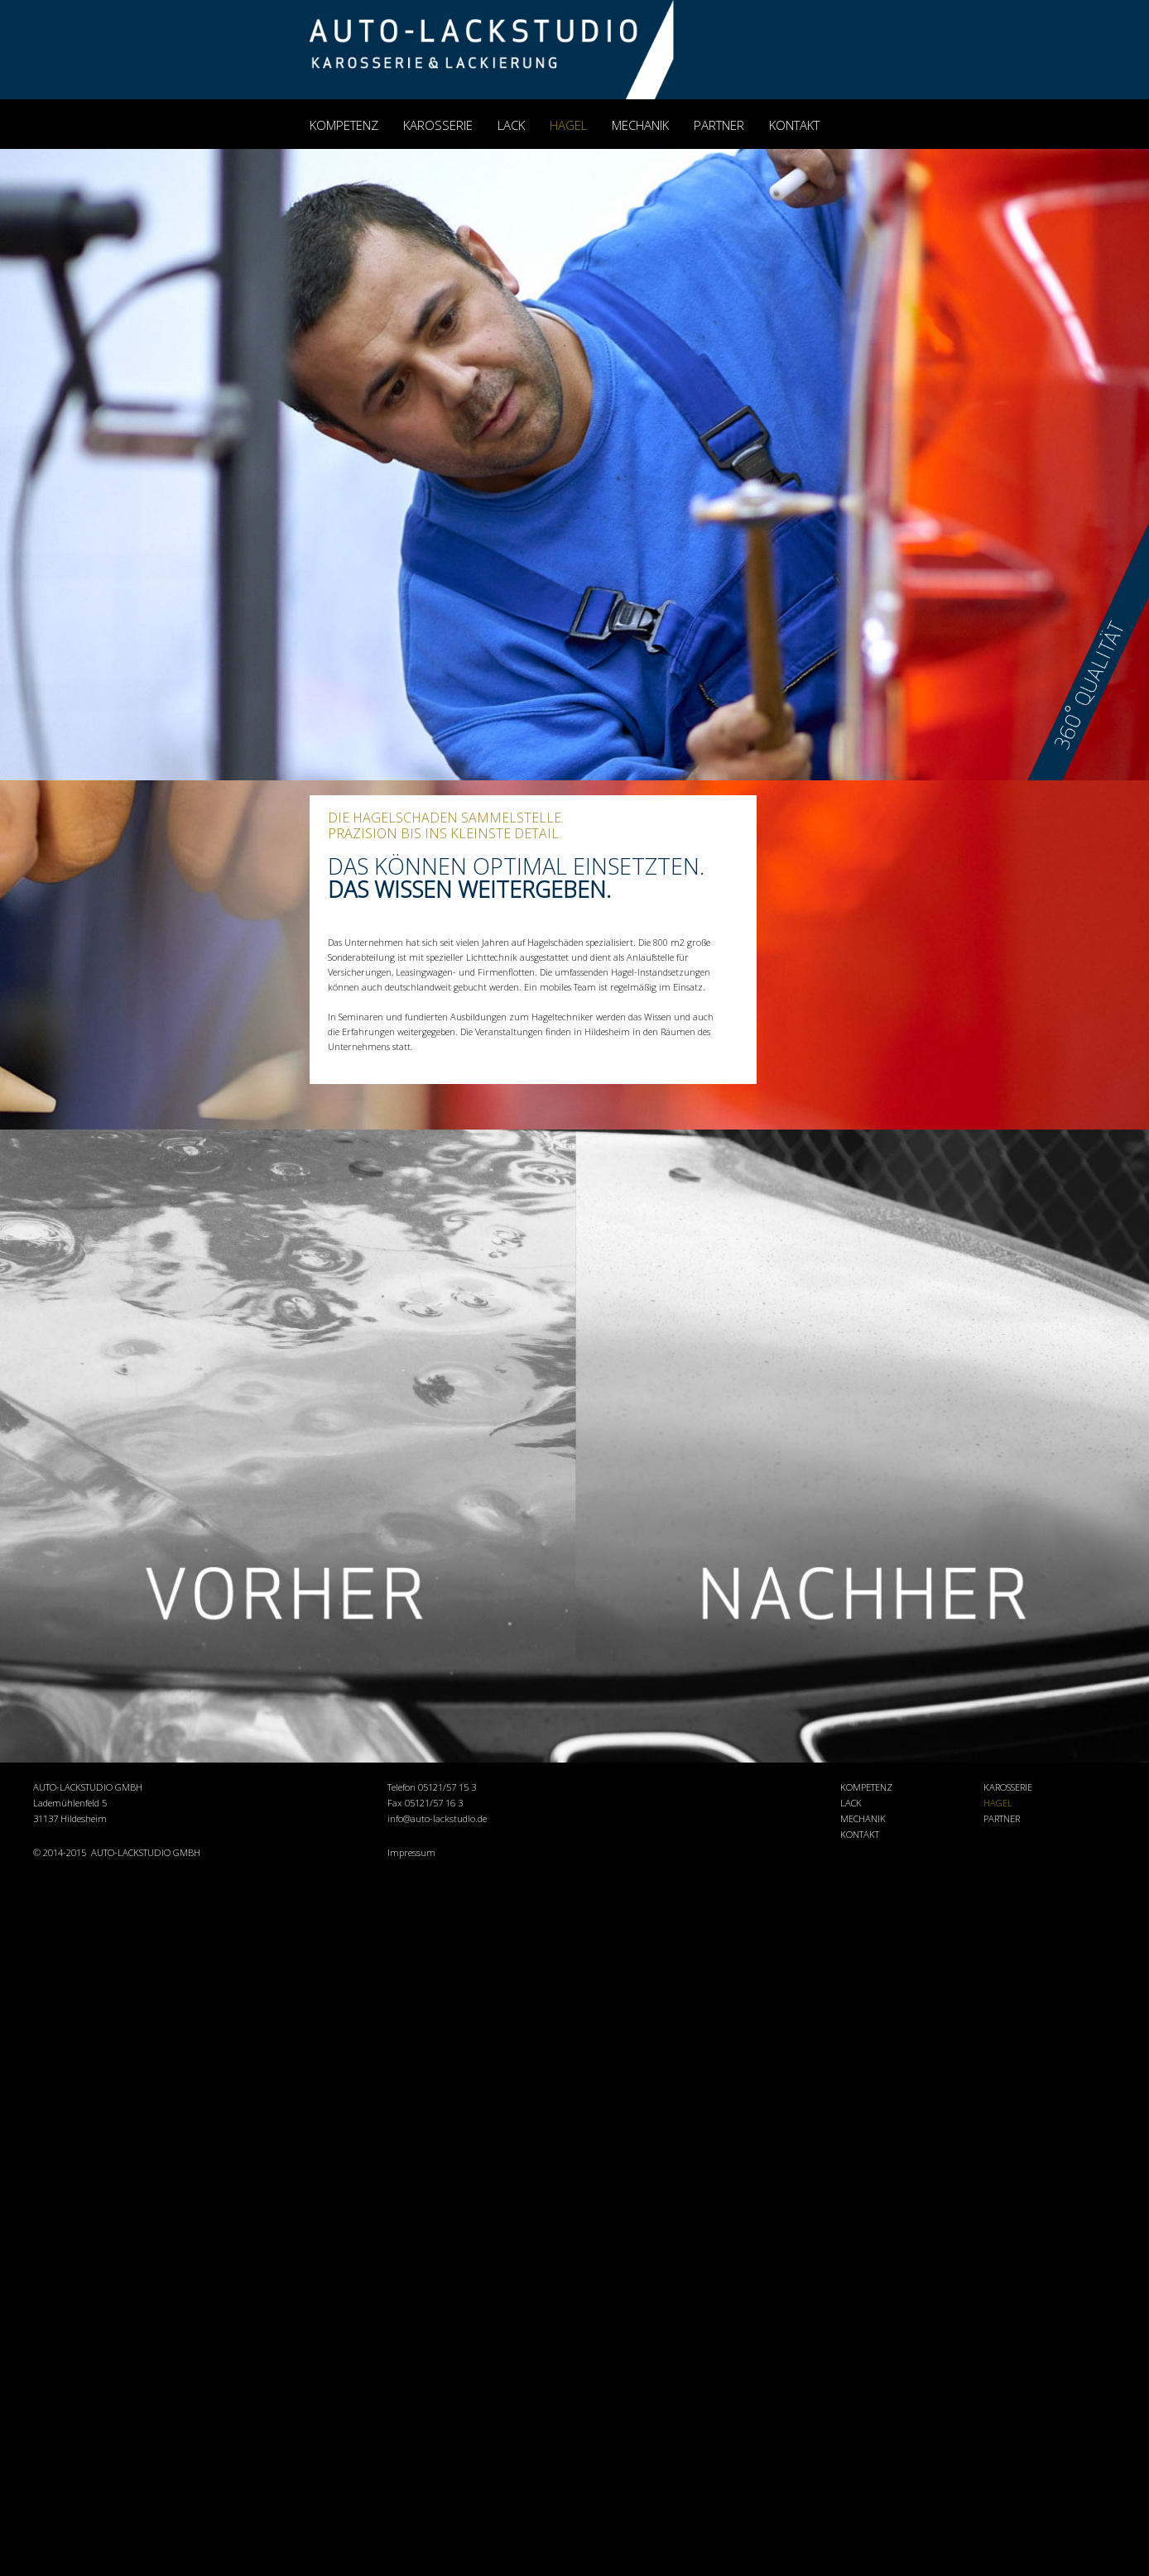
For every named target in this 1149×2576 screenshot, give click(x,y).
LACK (511, 125)
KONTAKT (794, 125)
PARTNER (719, 125)
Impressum (411, 1852)
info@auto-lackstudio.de (437, 1818)
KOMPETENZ (344, 125)
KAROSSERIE (438, 125)
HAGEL (568, 125)
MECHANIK (640, 125)
